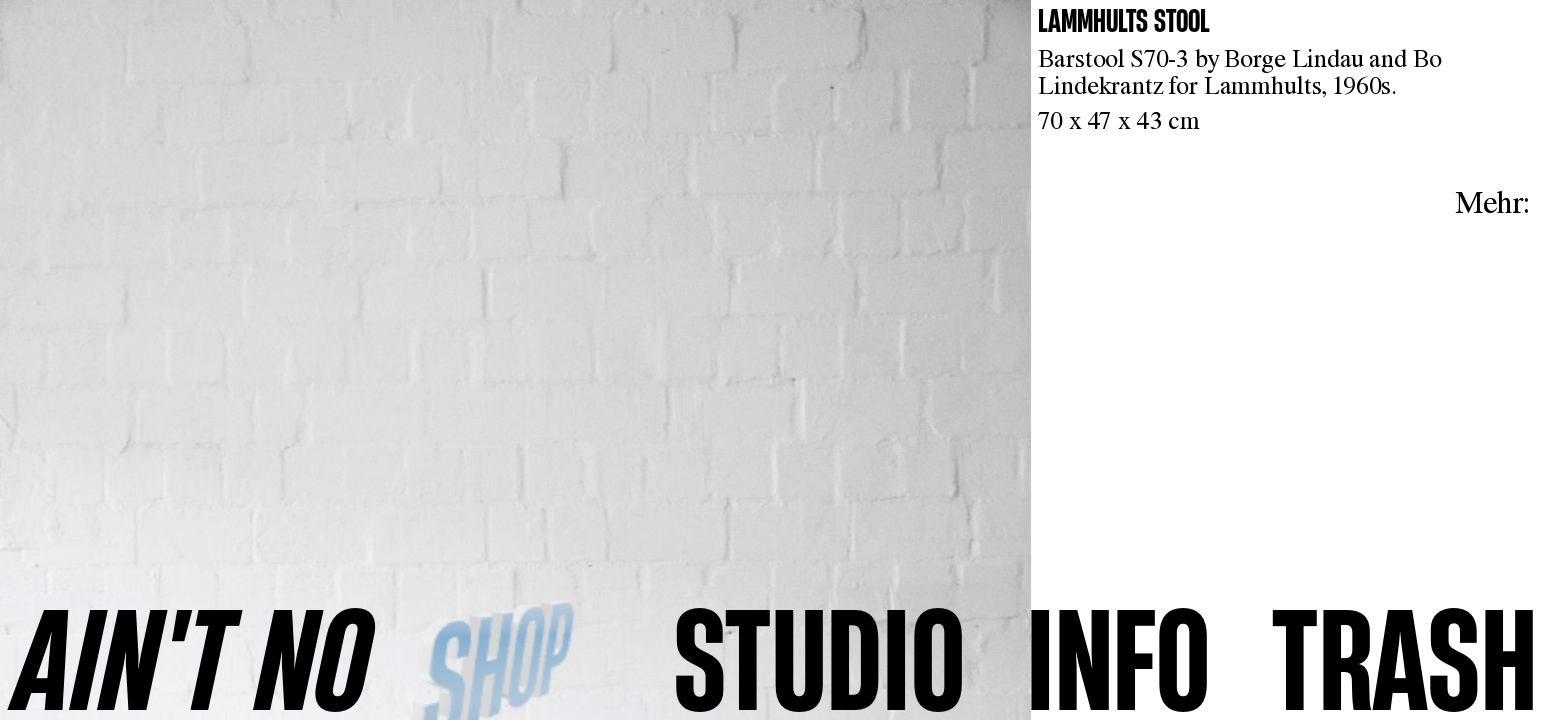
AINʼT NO (192, 658)
